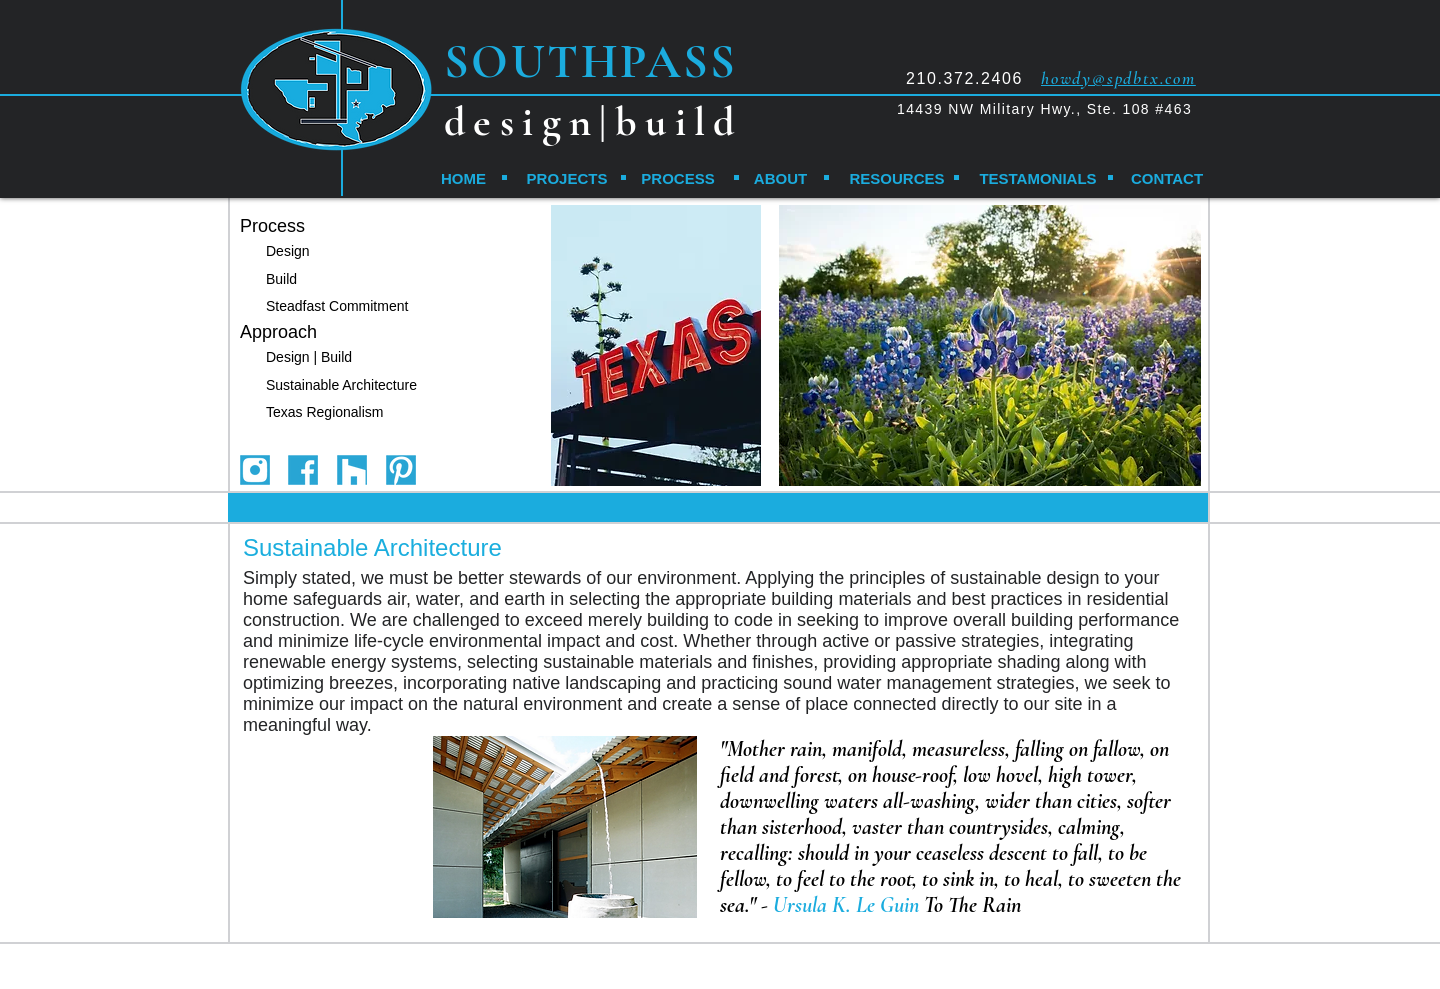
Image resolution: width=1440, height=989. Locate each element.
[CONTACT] (1167, 178)
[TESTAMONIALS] (1038, 178)
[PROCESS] (678, 178)
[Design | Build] (325, 357)
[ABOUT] (780, 178)
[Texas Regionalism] (341, 412)
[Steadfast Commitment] (346, 306)
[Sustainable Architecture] (346, 385)
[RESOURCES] (897, 178)
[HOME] (463, 178)
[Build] (286, 279)
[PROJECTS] (567, 178)
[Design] (296, 251)
